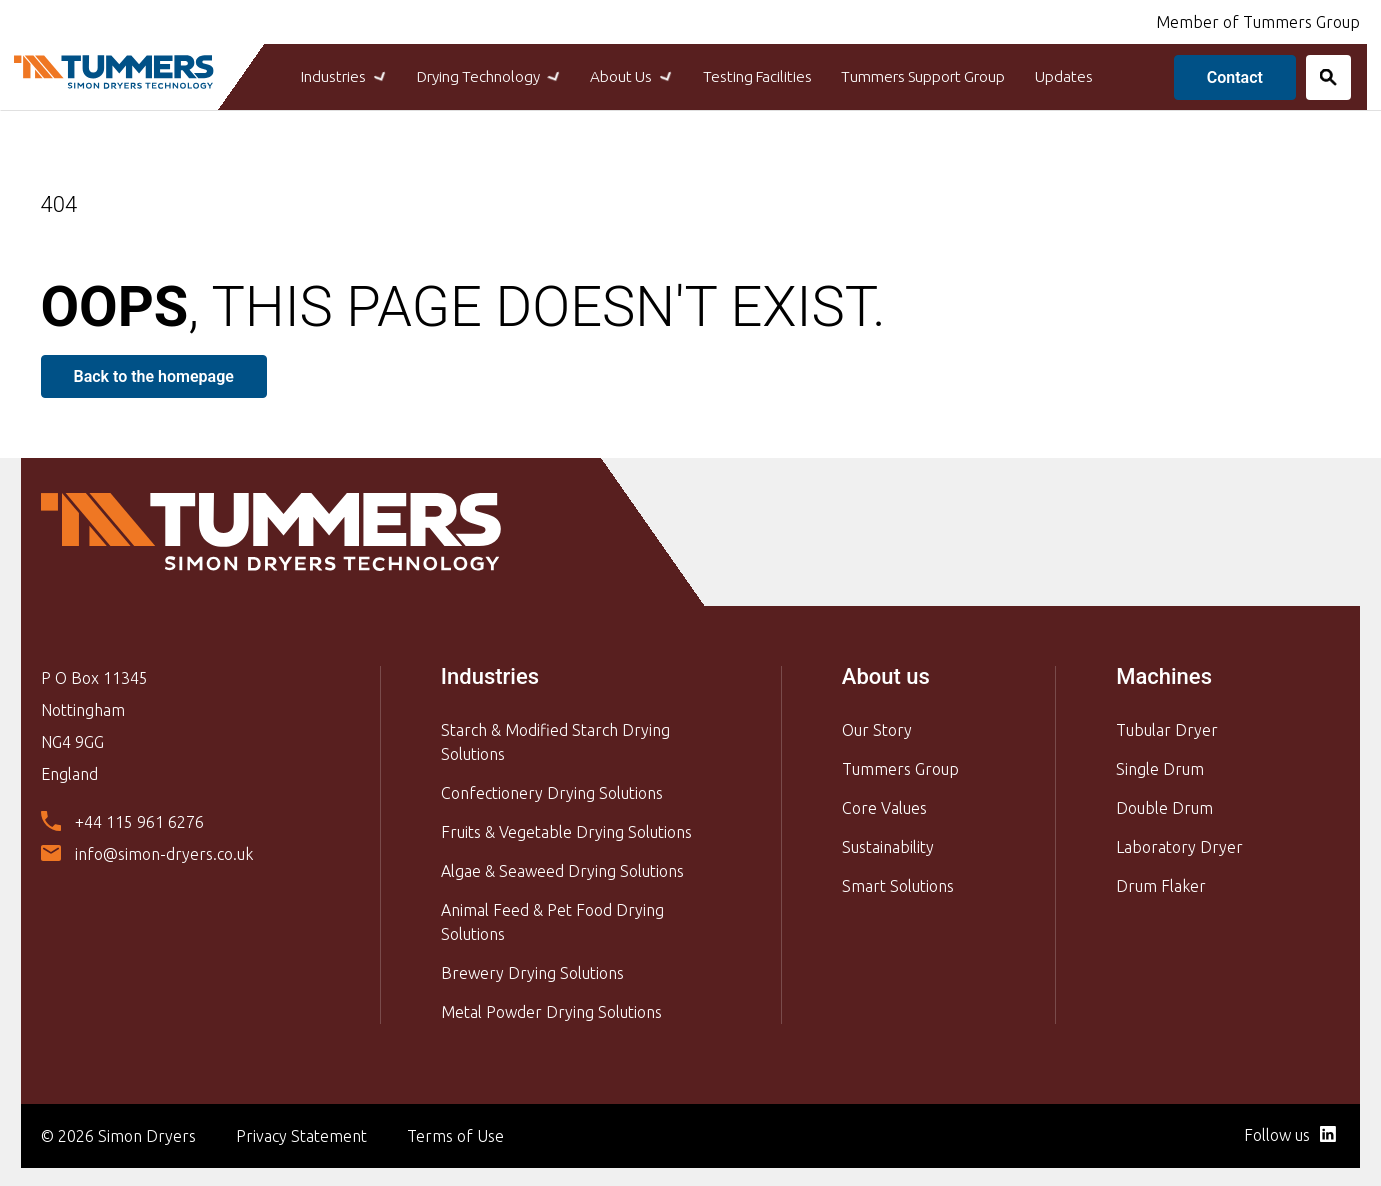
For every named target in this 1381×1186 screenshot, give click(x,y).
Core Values (884, 805)
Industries (297, 76)
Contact (1224, 75)
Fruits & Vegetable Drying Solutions (566, 829)
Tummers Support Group (947, 76)
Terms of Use (455, 1133)
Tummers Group (900, 766)
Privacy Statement (301, 1133)
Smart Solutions (898, 883)
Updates (1107, 76)
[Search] (1317, 76)
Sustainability (888, 844)
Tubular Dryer (1167, 727)
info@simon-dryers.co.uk (164, 852)
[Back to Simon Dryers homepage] (121, 69)
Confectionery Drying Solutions (552, 790)
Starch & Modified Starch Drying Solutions (555, 739)
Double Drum (1164, 805)
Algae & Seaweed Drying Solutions (562, 868)
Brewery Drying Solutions (532, 970)
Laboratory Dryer (1179, 844)
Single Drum (1160, 766)
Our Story (877, 727)
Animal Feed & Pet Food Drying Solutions (552, 919)
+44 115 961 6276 (139, 820)
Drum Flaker (1161, 883)
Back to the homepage (154, 374)
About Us (620, 76)
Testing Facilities (760, 76)
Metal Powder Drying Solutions (551, 1009)
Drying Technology (459, 76)
